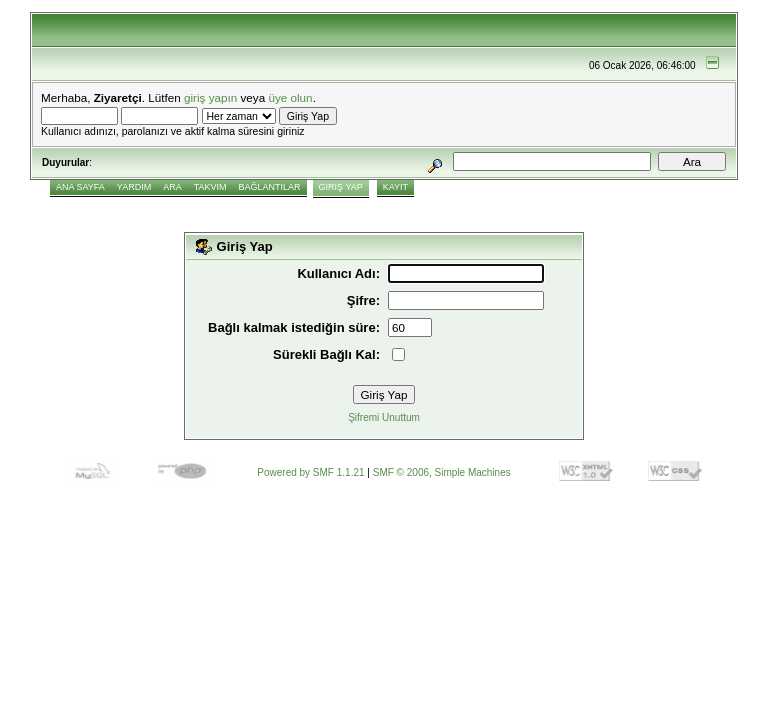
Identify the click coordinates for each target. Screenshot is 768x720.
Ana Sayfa (80, 187)
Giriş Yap (341, 187)
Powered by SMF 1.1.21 (310, 472)
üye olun (290, 97)
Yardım (134, 187)
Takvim (210, 187)
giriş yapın (210, 97)
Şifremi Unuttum (384, 417)
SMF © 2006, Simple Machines (442, 472)
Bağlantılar (270, 187)
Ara (172, 187)
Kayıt (395, 187)
